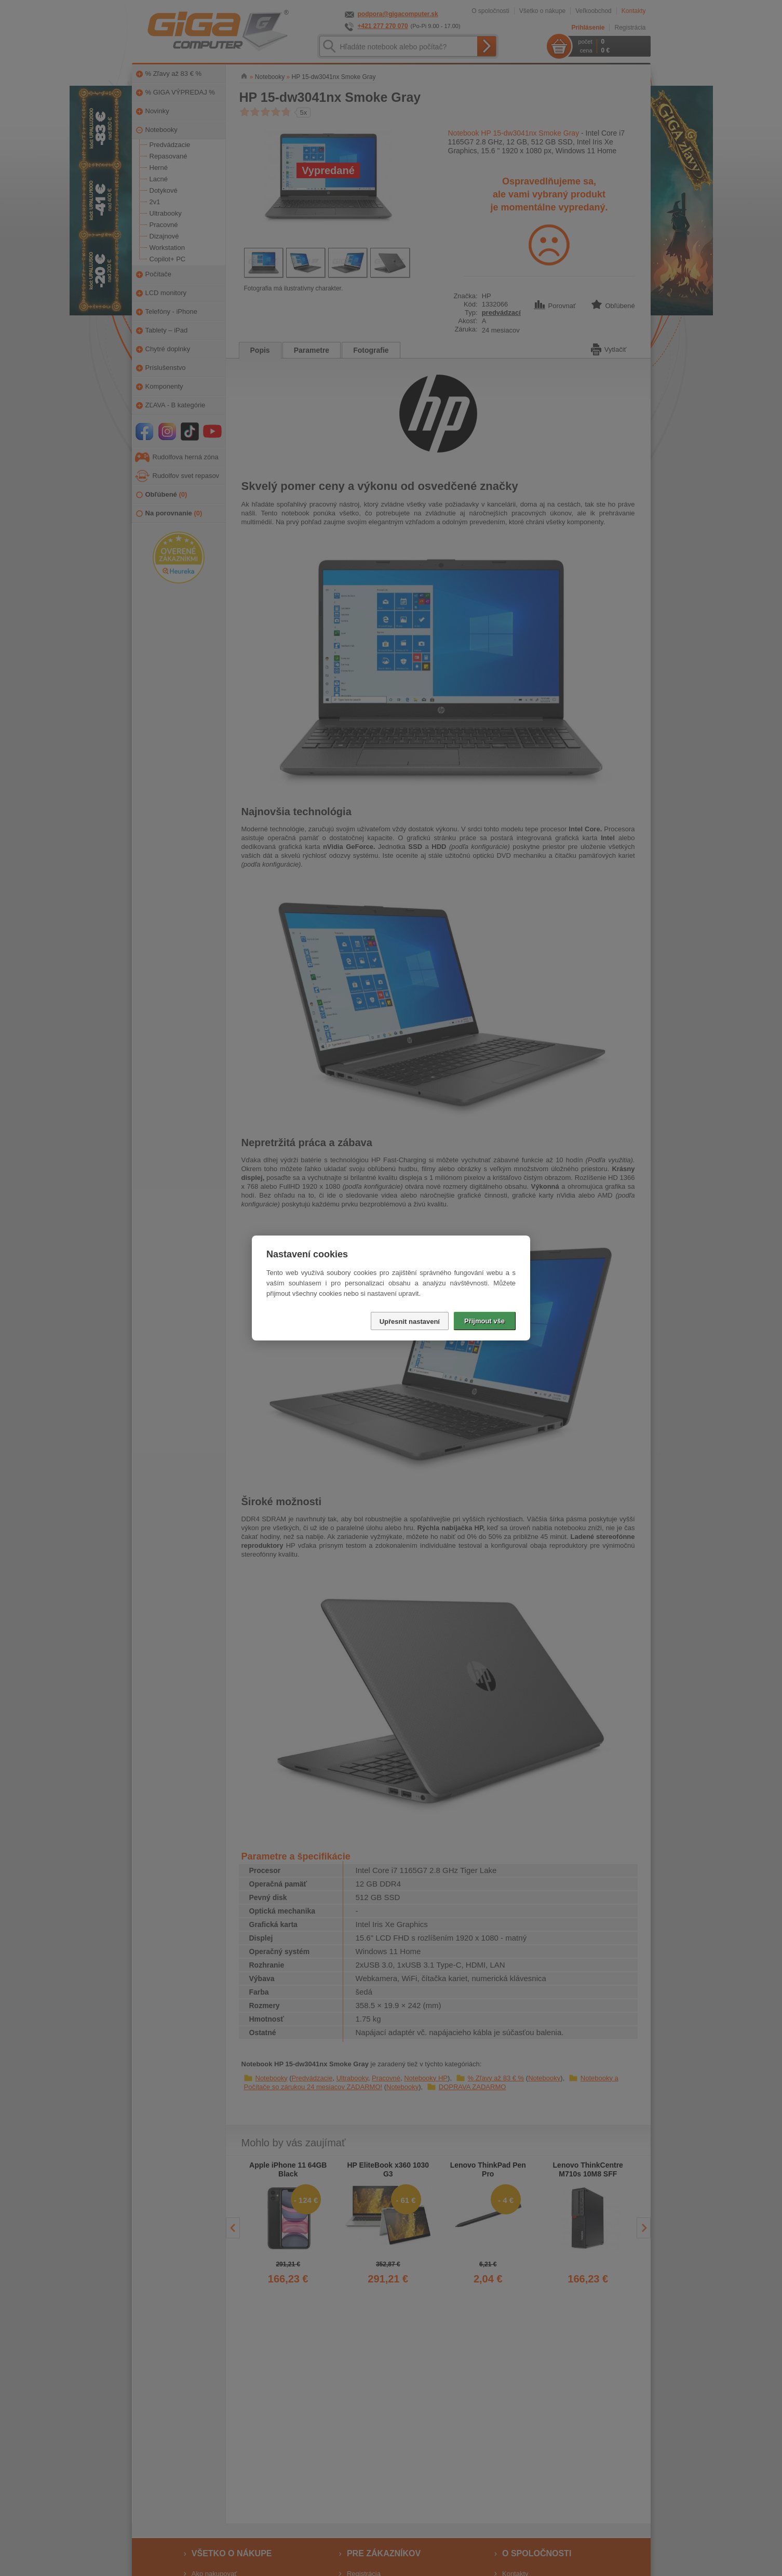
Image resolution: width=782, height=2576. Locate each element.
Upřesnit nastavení (410, 1321)
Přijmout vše (484, 1321)
